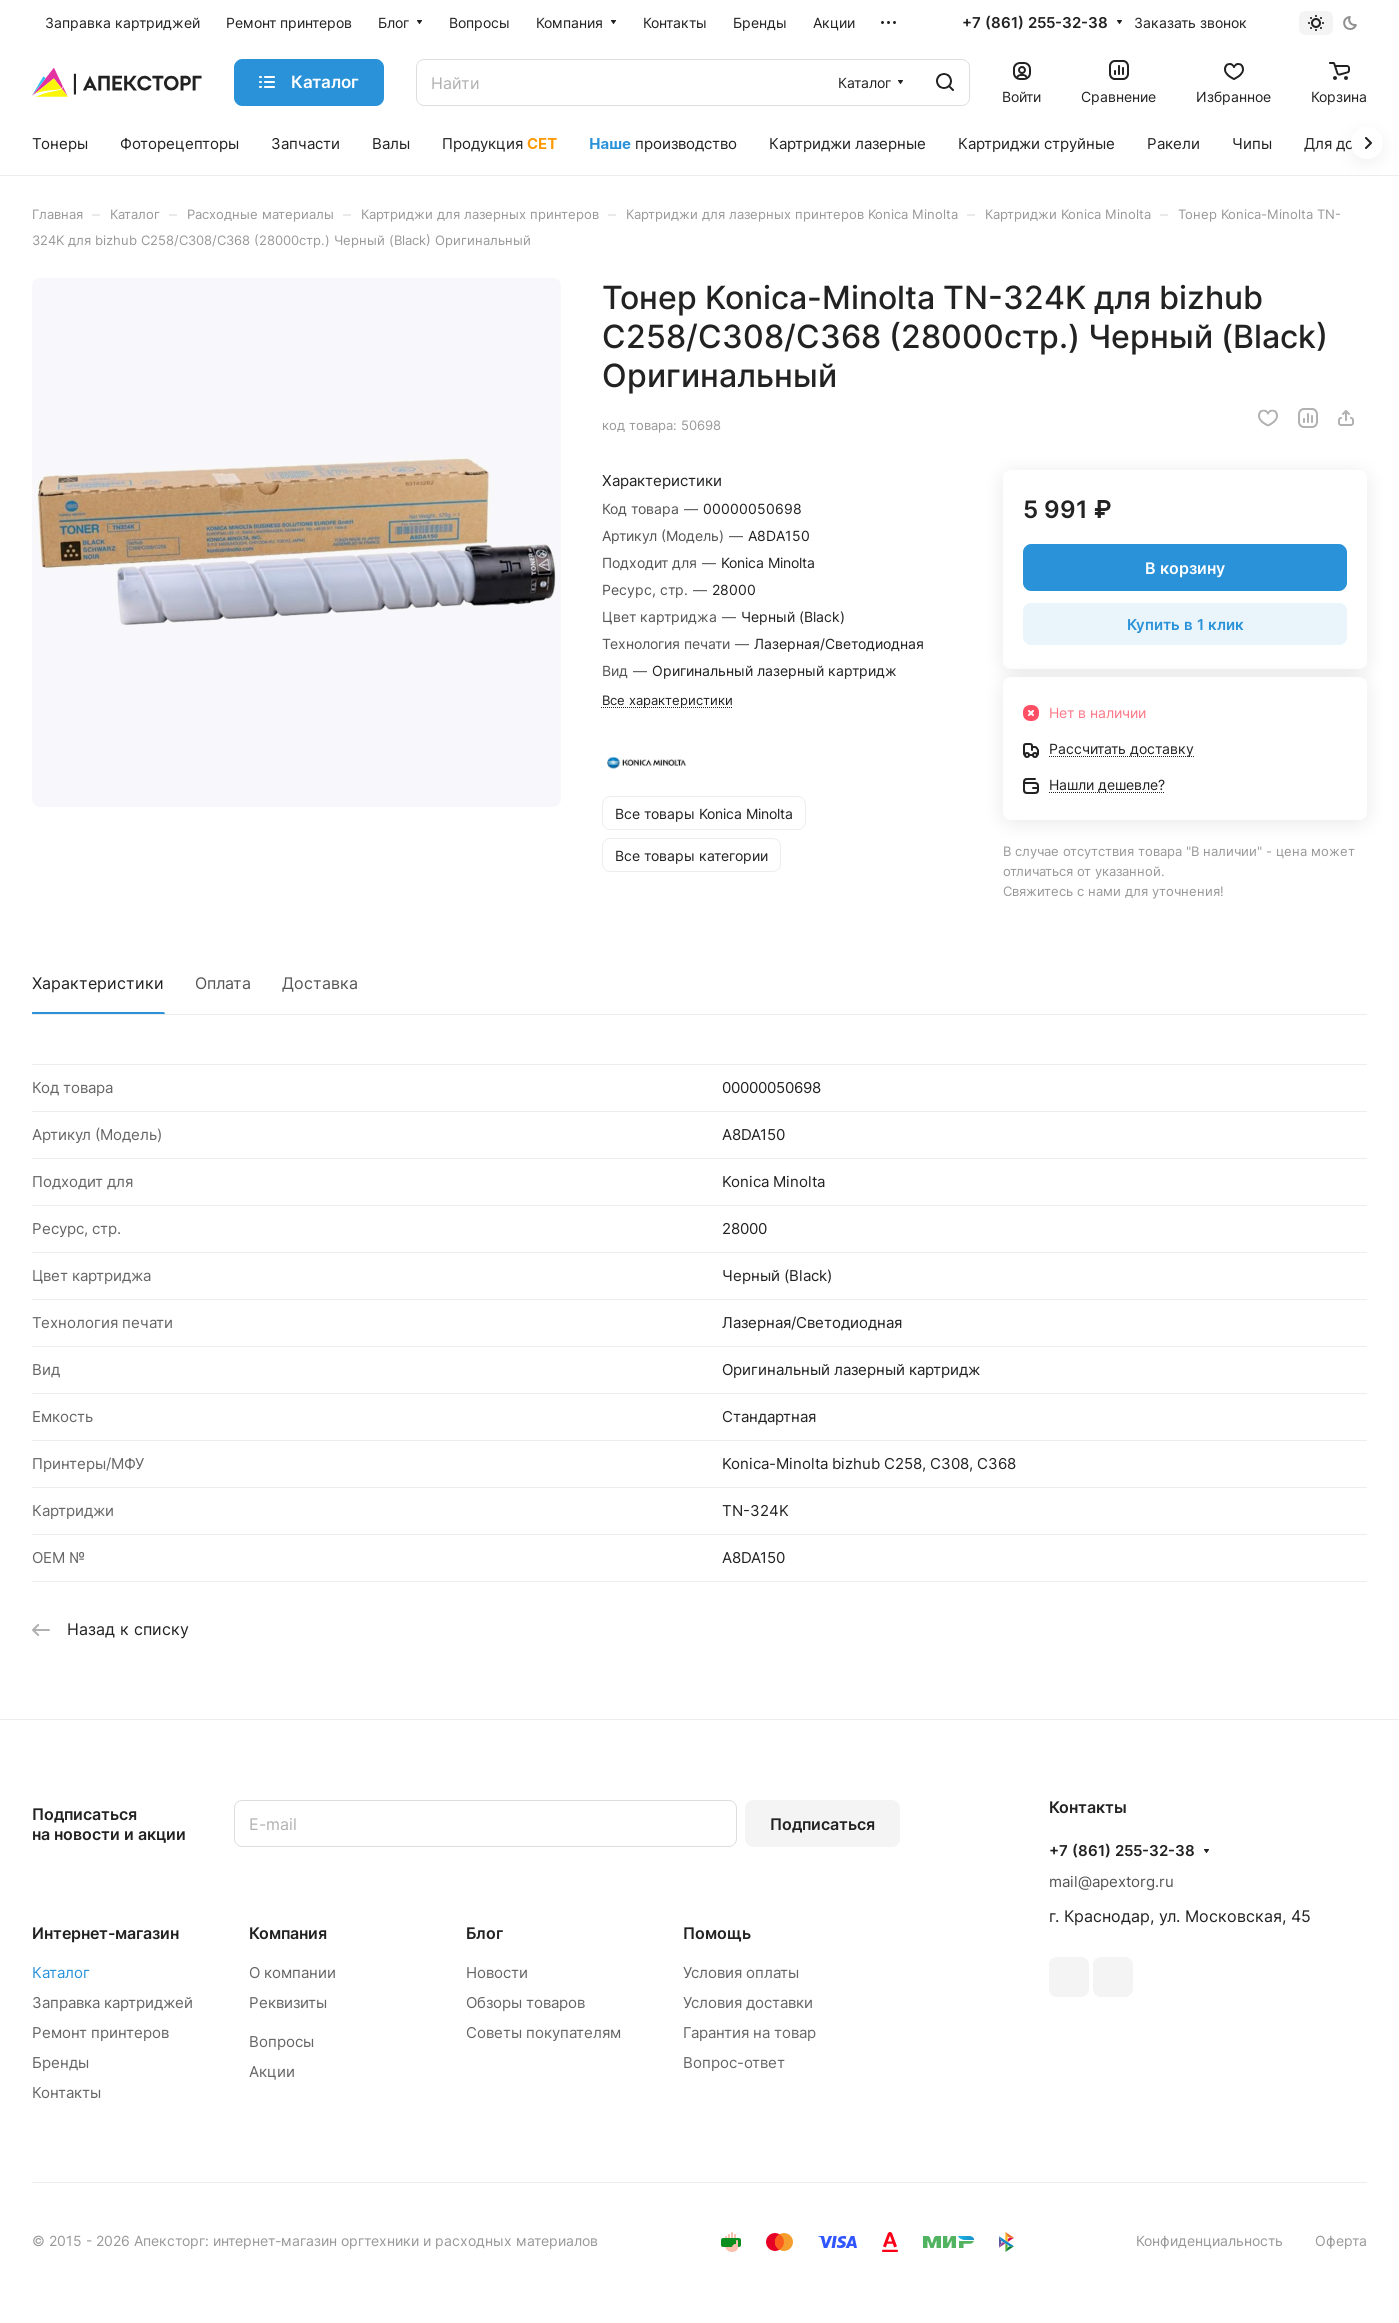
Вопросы (281, 2041)
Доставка (320, 983)
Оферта (1341, 2240)
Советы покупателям (543, 2032)
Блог (484, 1933)
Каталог (61, 1972)
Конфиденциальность (1209, 2240)
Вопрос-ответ (734, 2062)
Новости (497, 1972)
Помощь (717, 1933)
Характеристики (98, 983)
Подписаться (822, 1824)
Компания (288, 1933)
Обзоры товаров (525, 2002)
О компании (292, 1972)
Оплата (223, 983)
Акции (272, 2071)
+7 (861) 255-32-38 (1035, 23)
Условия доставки (748, 2002)
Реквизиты (288, 2002)
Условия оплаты (741, 1972)
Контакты (66, 2092)
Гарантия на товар (749, 2032)
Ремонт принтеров (100, 2032)
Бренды (60, 2062)
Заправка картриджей (112, 2002)
